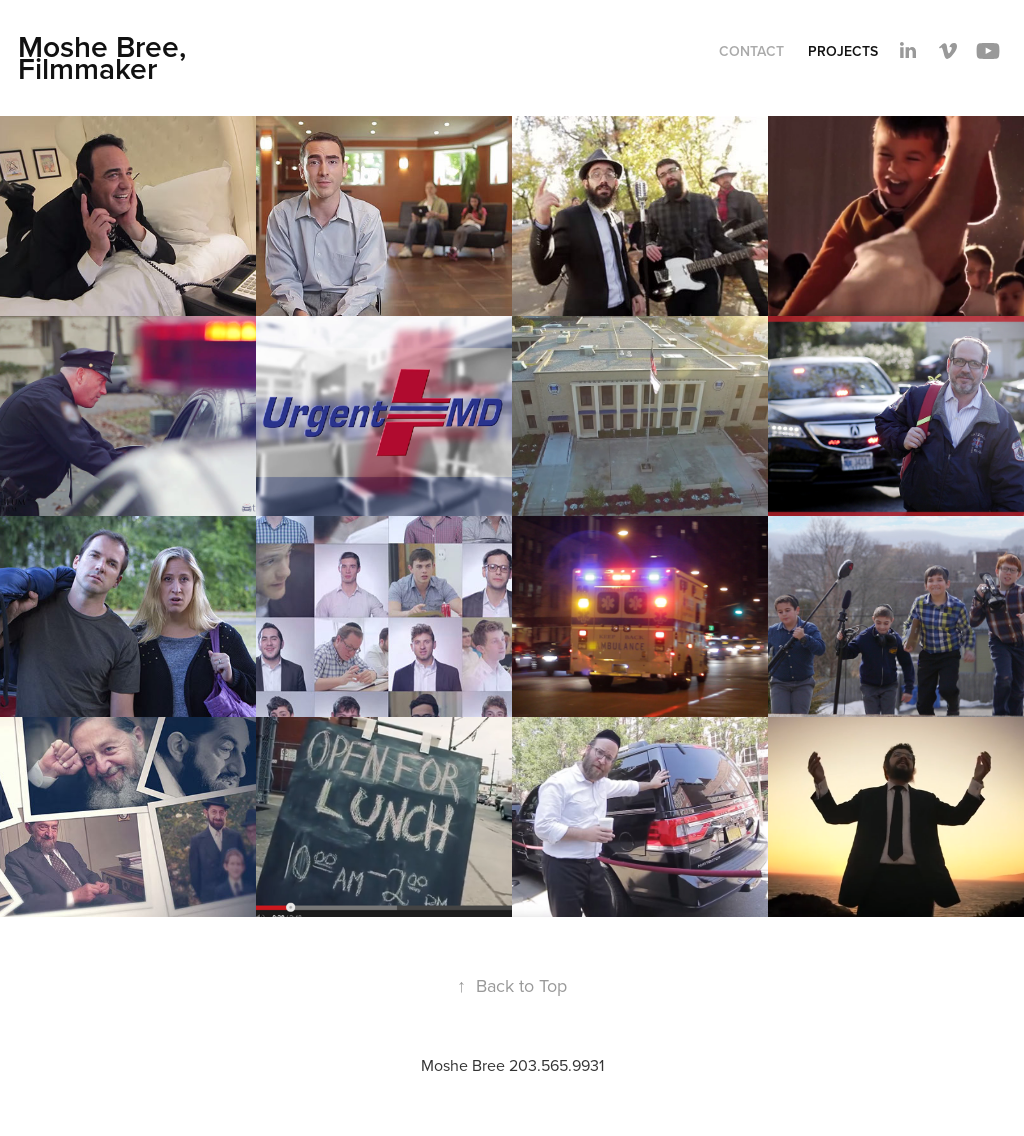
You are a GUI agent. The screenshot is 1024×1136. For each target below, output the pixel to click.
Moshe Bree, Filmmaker (106, 57)
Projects (843, 51)
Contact (751, 51)
